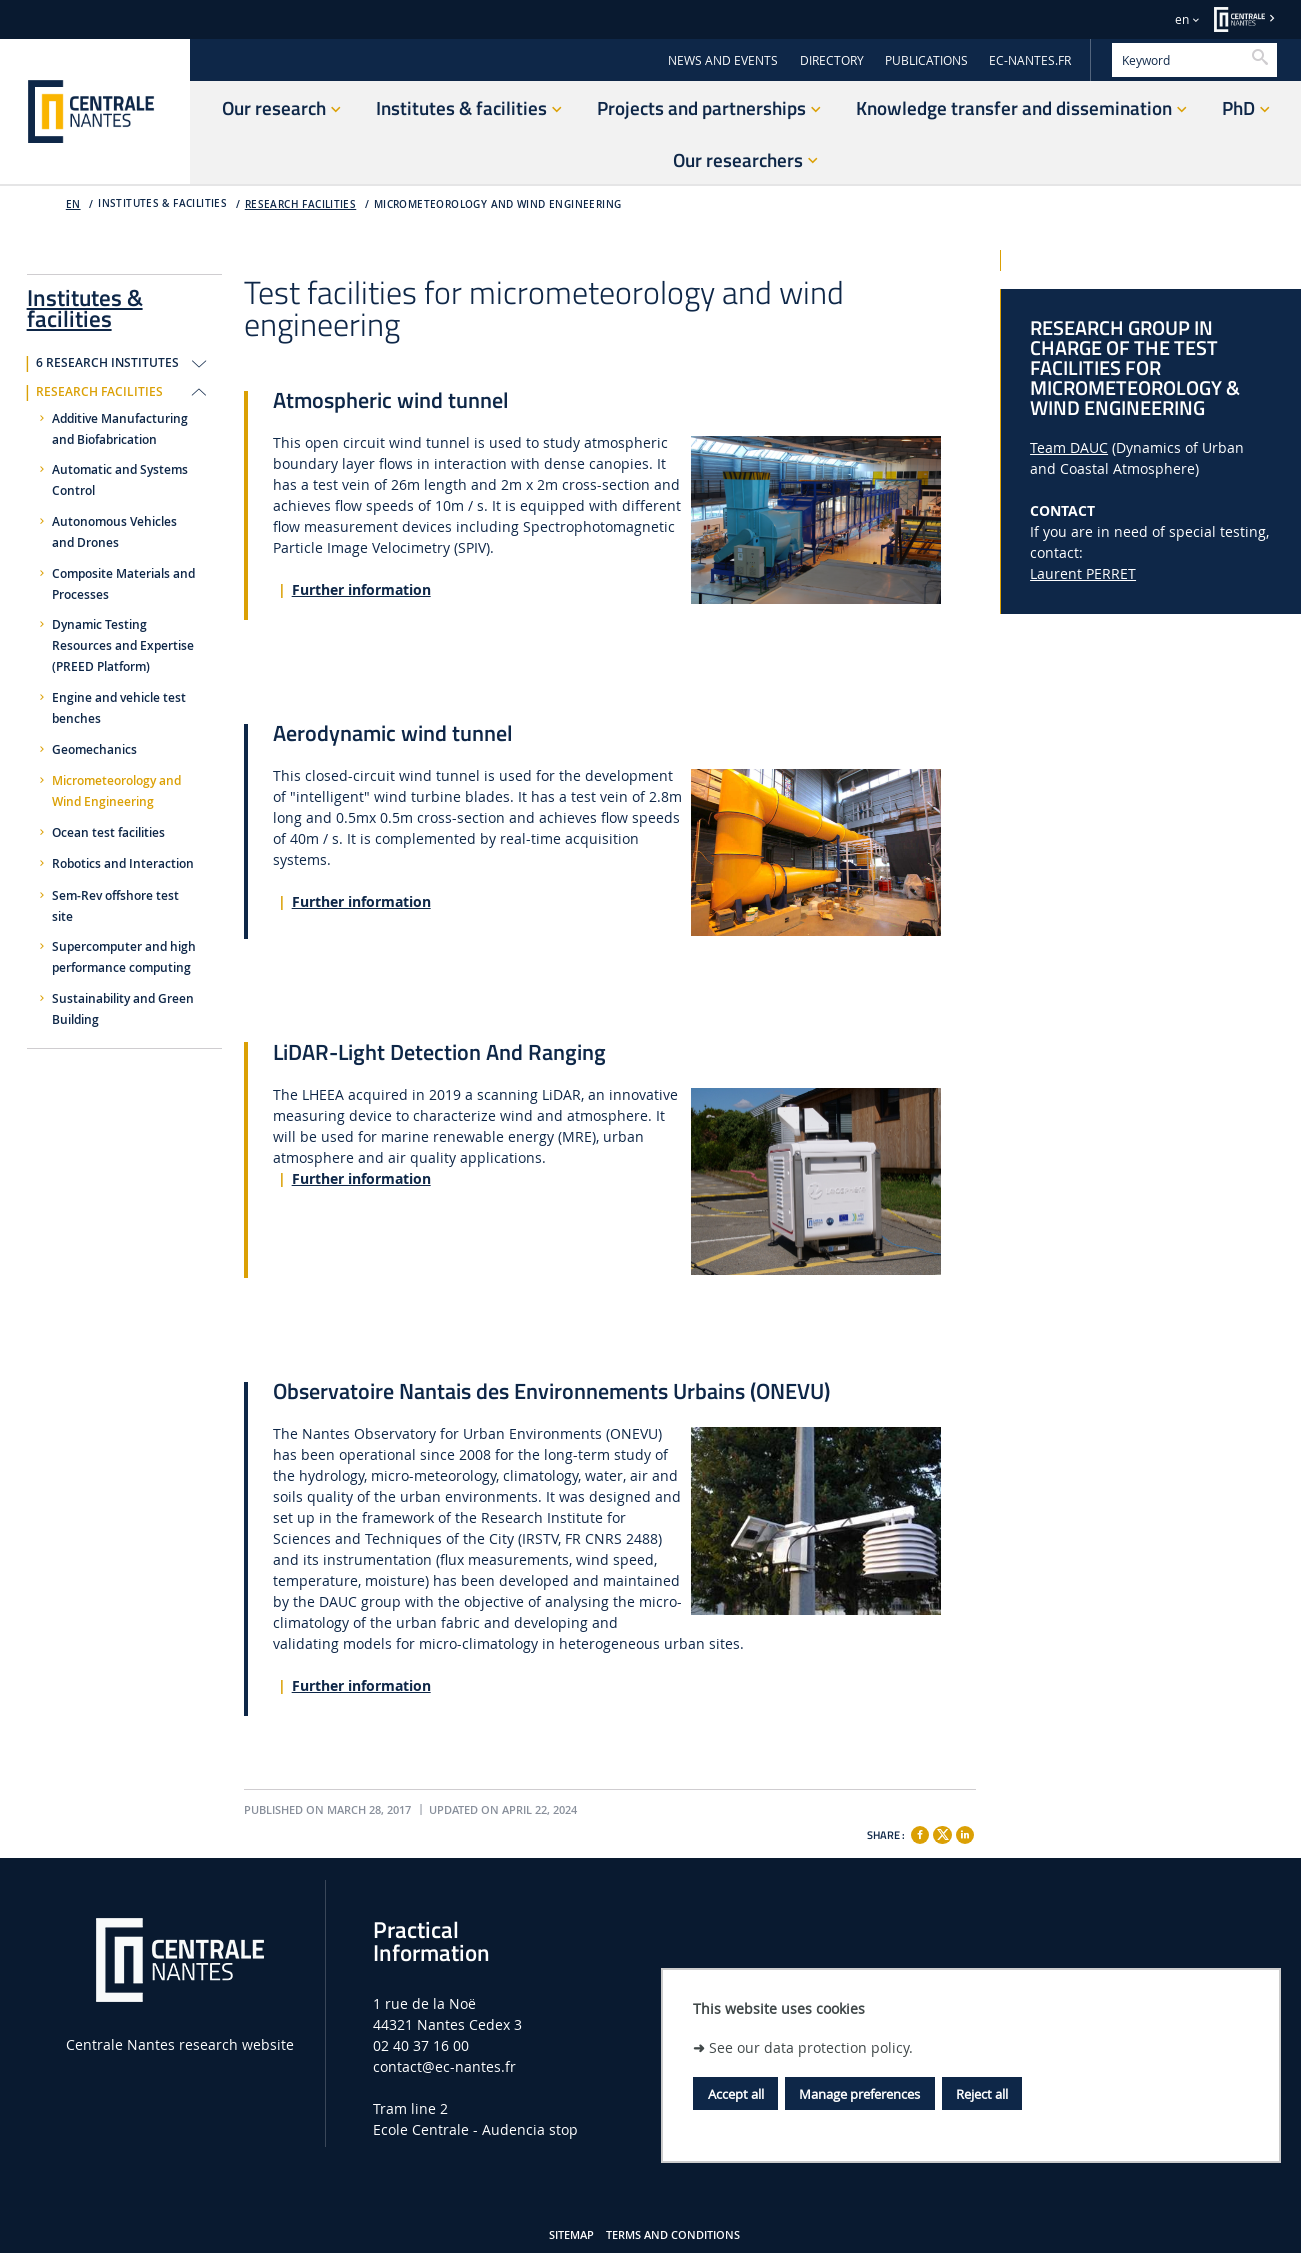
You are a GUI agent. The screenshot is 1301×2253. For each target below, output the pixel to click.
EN (73, 204)
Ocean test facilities (108, 833)
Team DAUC (1069, 447)
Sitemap (571, 2235)
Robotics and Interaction (123, 864)
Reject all (982, 2094)
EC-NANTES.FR (1030, 60)
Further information (361, 589)
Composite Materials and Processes (123, 584)
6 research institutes (107, 363)
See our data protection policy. (811, 2047)
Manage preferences (859, 2094)
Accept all (736, 2094)
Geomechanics (94, 750)
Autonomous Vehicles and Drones (114, 532)
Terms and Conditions (673, 2235)
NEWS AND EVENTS (723, 60)
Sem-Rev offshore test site (115, 906)
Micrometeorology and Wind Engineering (498, 204)
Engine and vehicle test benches (119, 708)
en (1182, 19)
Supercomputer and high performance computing (124, 957)
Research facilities (300, 204)
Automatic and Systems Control (120, 480)
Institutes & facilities (85, 304)
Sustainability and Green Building (123, 1009)
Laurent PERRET (1083, 573)
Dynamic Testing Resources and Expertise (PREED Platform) (123, 646)
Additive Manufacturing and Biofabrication (120, 429)
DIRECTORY (832, 60)
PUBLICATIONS (926, 60)
